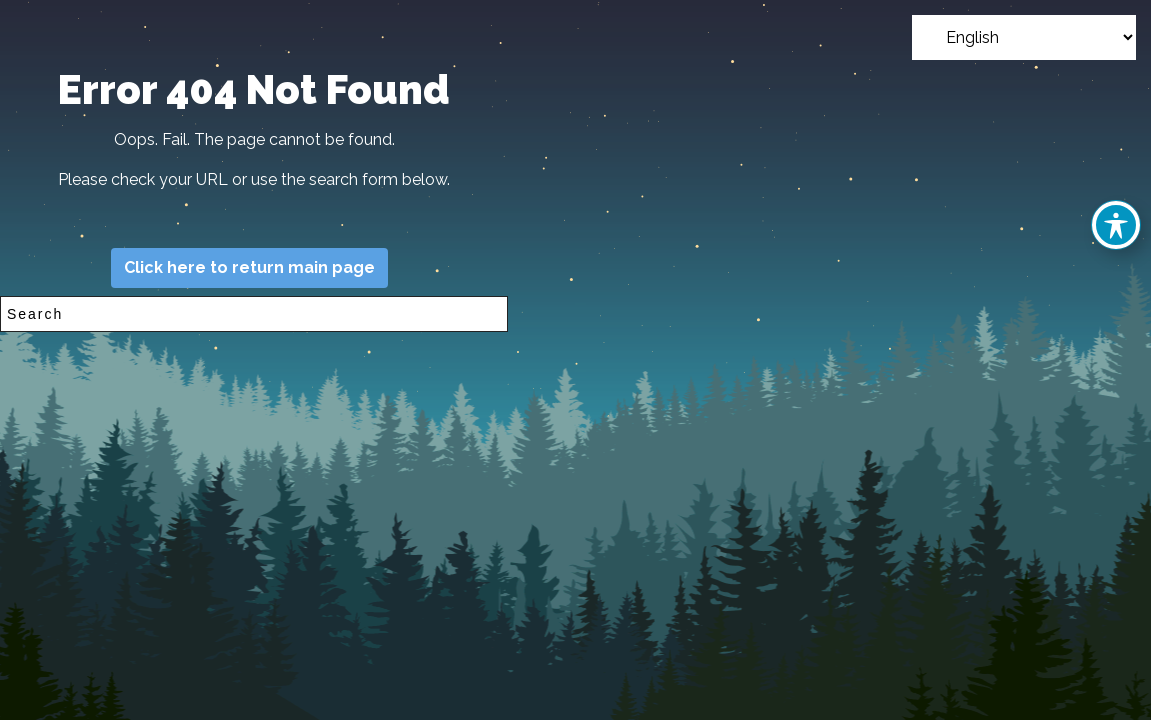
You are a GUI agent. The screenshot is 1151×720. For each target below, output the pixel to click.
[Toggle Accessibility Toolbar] (1116, 225)
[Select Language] (1024, 37)
